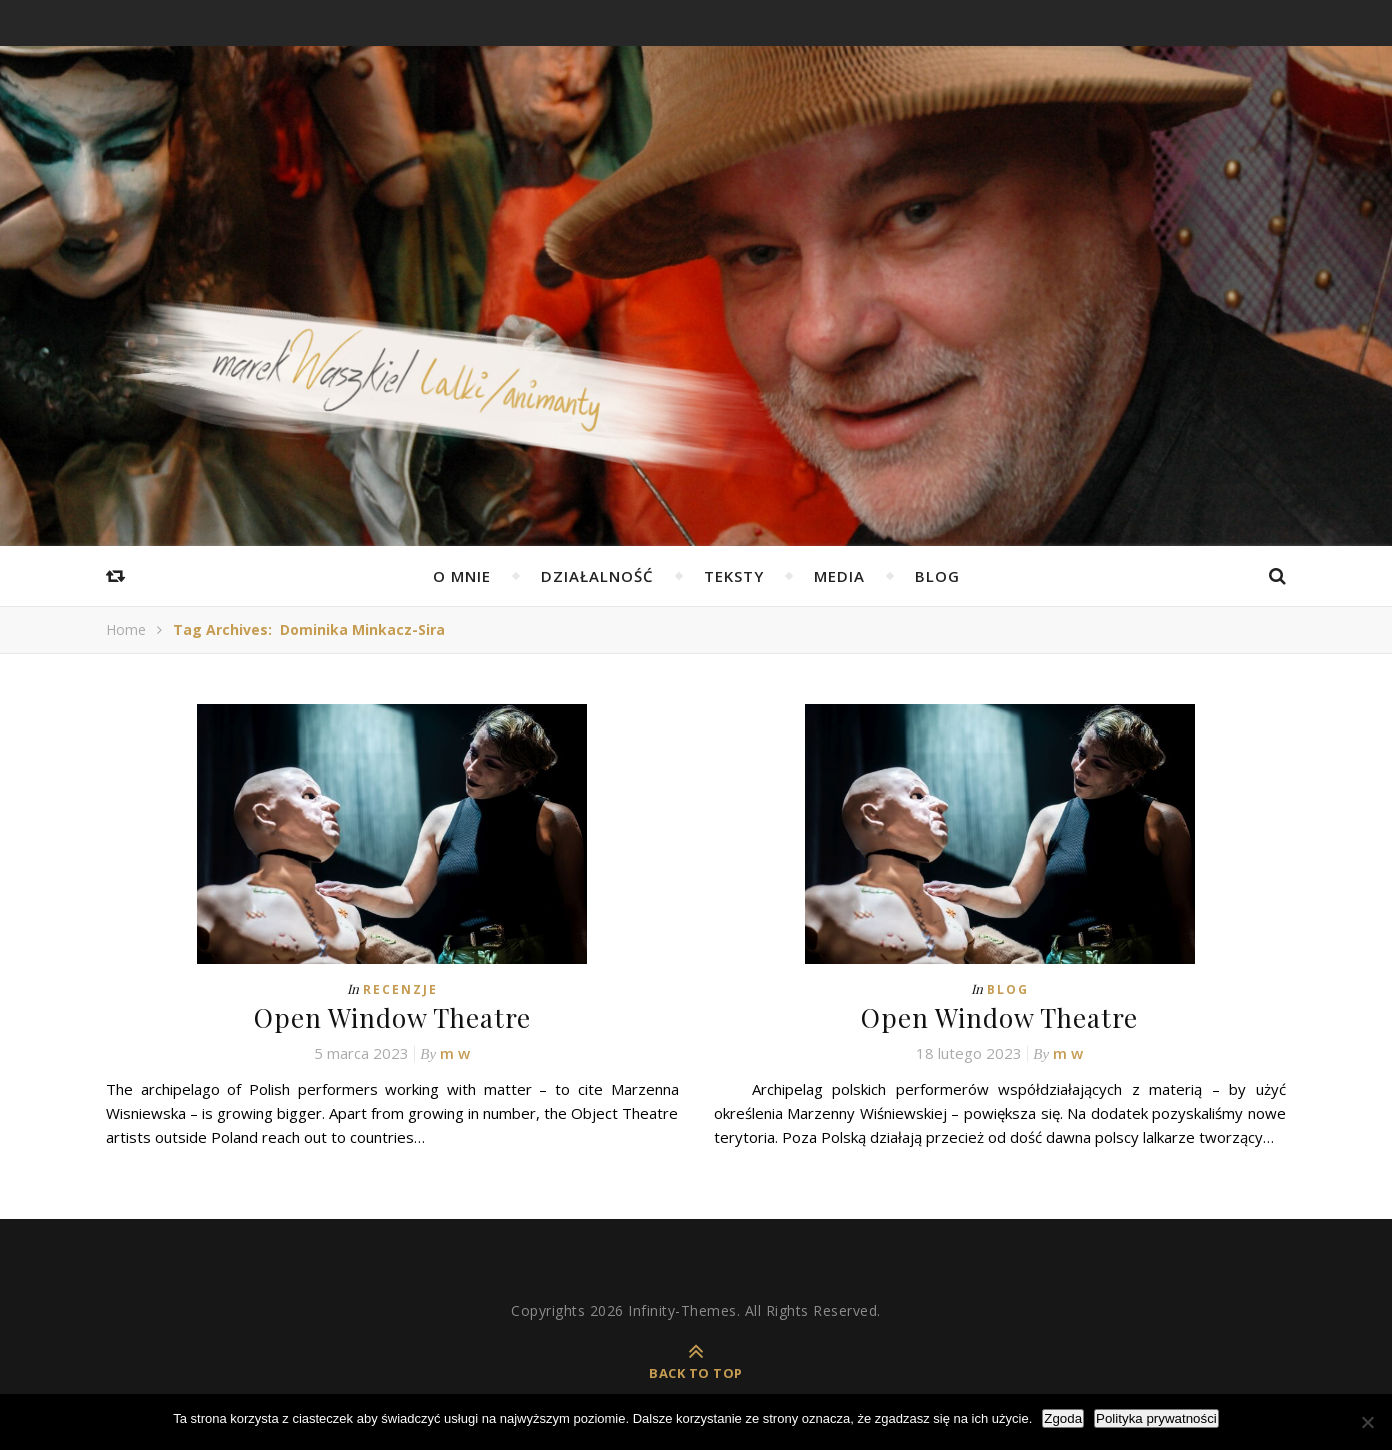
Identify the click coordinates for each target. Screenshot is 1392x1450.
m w (455, 1053)
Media (839, 576)
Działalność (597, 576)
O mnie (462, 576)
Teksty (734, 576)
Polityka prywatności (1156, 1418)
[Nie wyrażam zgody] (1367, 1422)
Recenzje (400, 989)
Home (126, 629)
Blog (937, 576)
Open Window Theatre (392, 1017)
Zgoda (1063, 1418)
